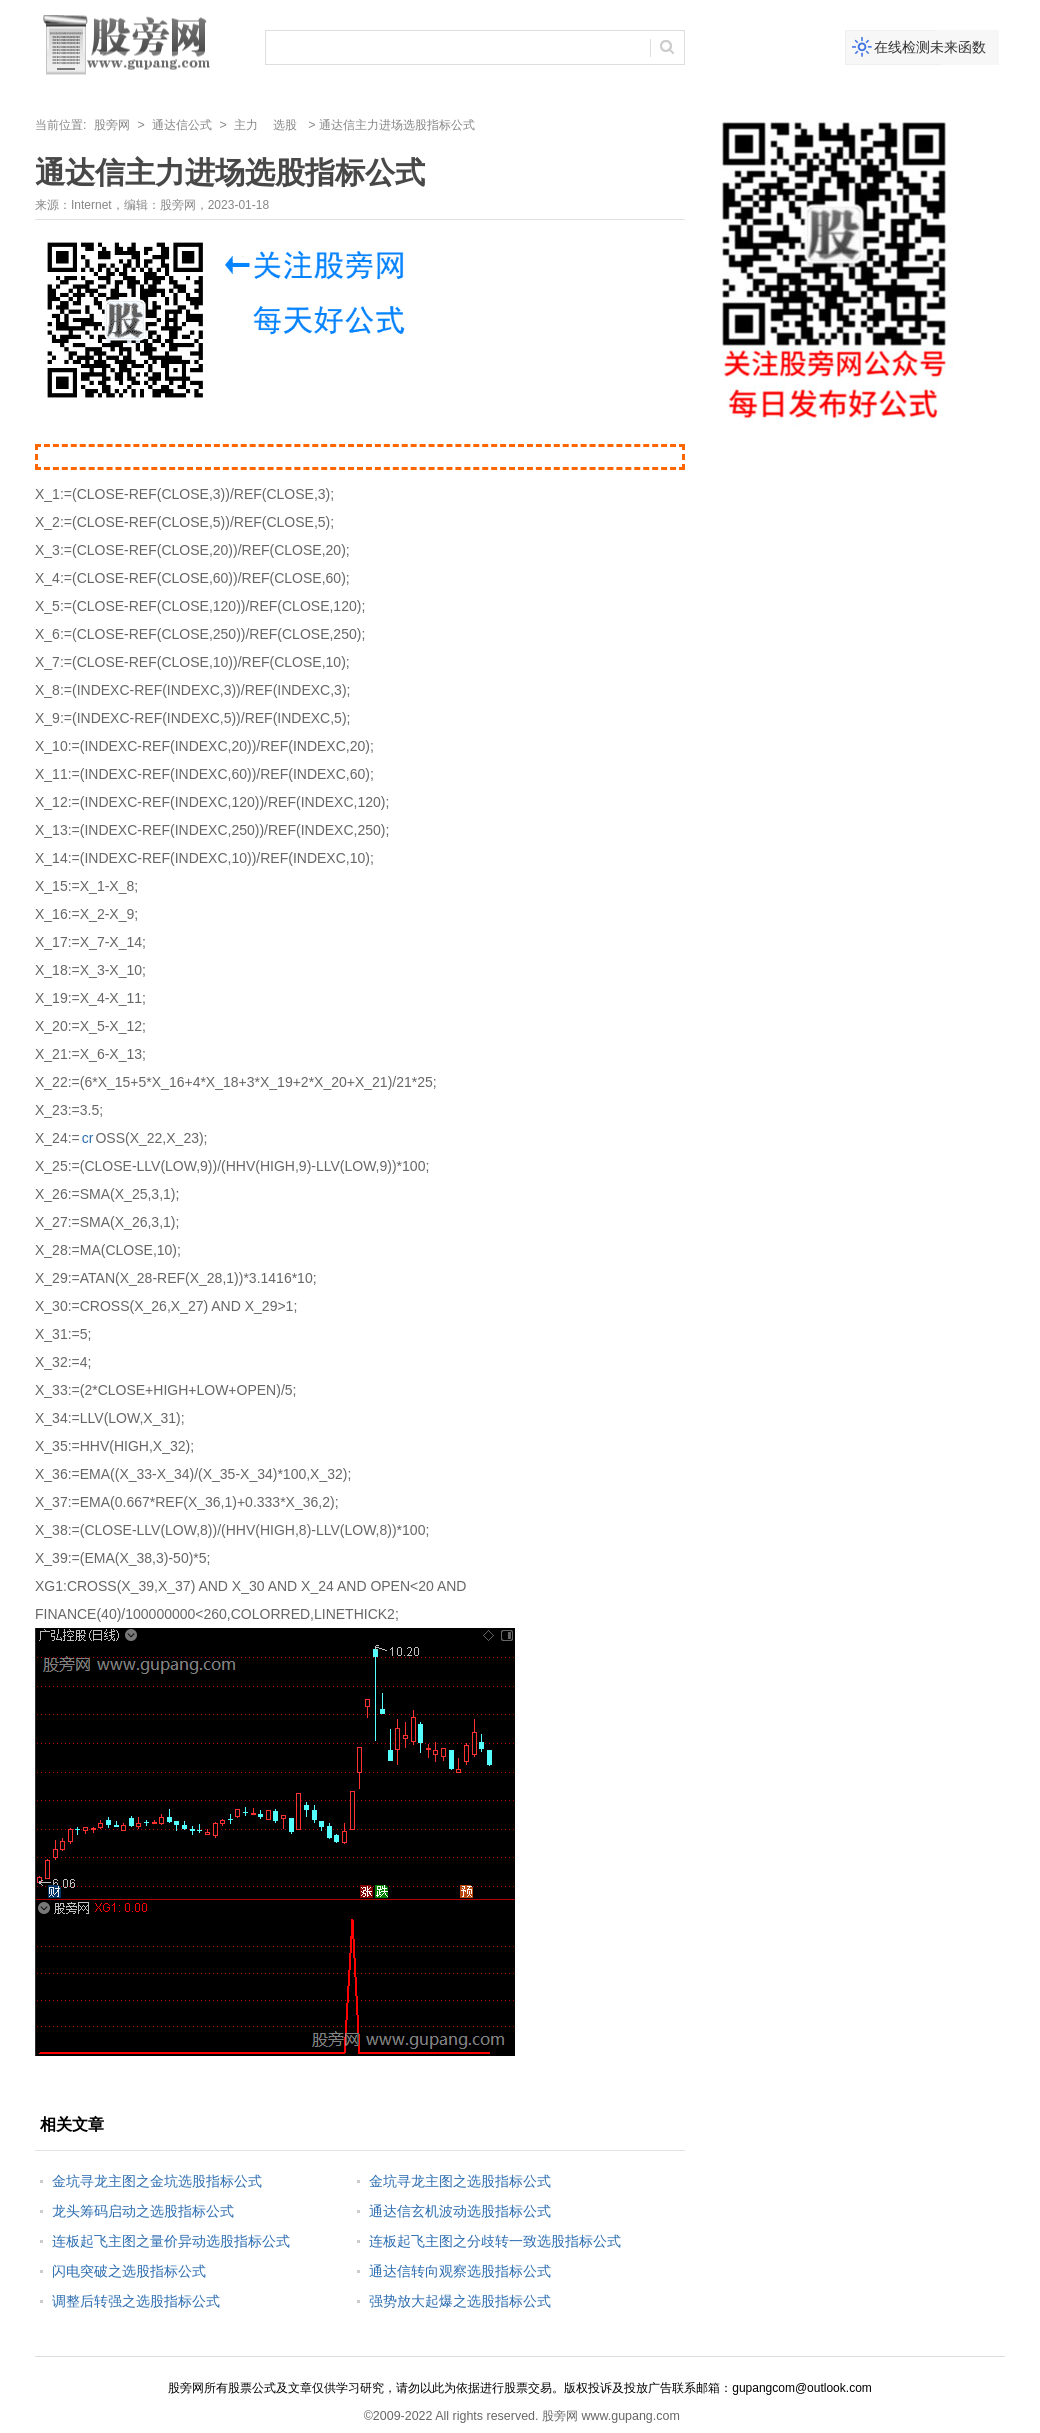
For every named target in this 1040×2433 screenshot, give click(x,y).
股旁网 (112, 125)
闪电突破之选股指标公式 (129, 2271)
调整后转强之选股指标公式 (136, 2301)
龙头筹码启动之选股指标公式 (143, 2211)
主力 (246, 125)
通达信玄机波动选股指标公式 (460, 2211)
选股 (285, 125)
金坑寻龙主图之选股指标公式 (460, 2181)
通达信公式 (182, 125)
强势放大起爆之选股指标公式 (460, 2301)
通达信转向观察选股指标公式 (460, 2271)
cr (88, 1138)
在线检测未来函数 (930, 47)
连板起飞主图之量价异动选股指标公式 (171, 2241)
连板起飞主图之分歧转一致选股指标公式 (495, 2241)
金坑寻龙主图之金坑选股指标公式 (157, 2181)
